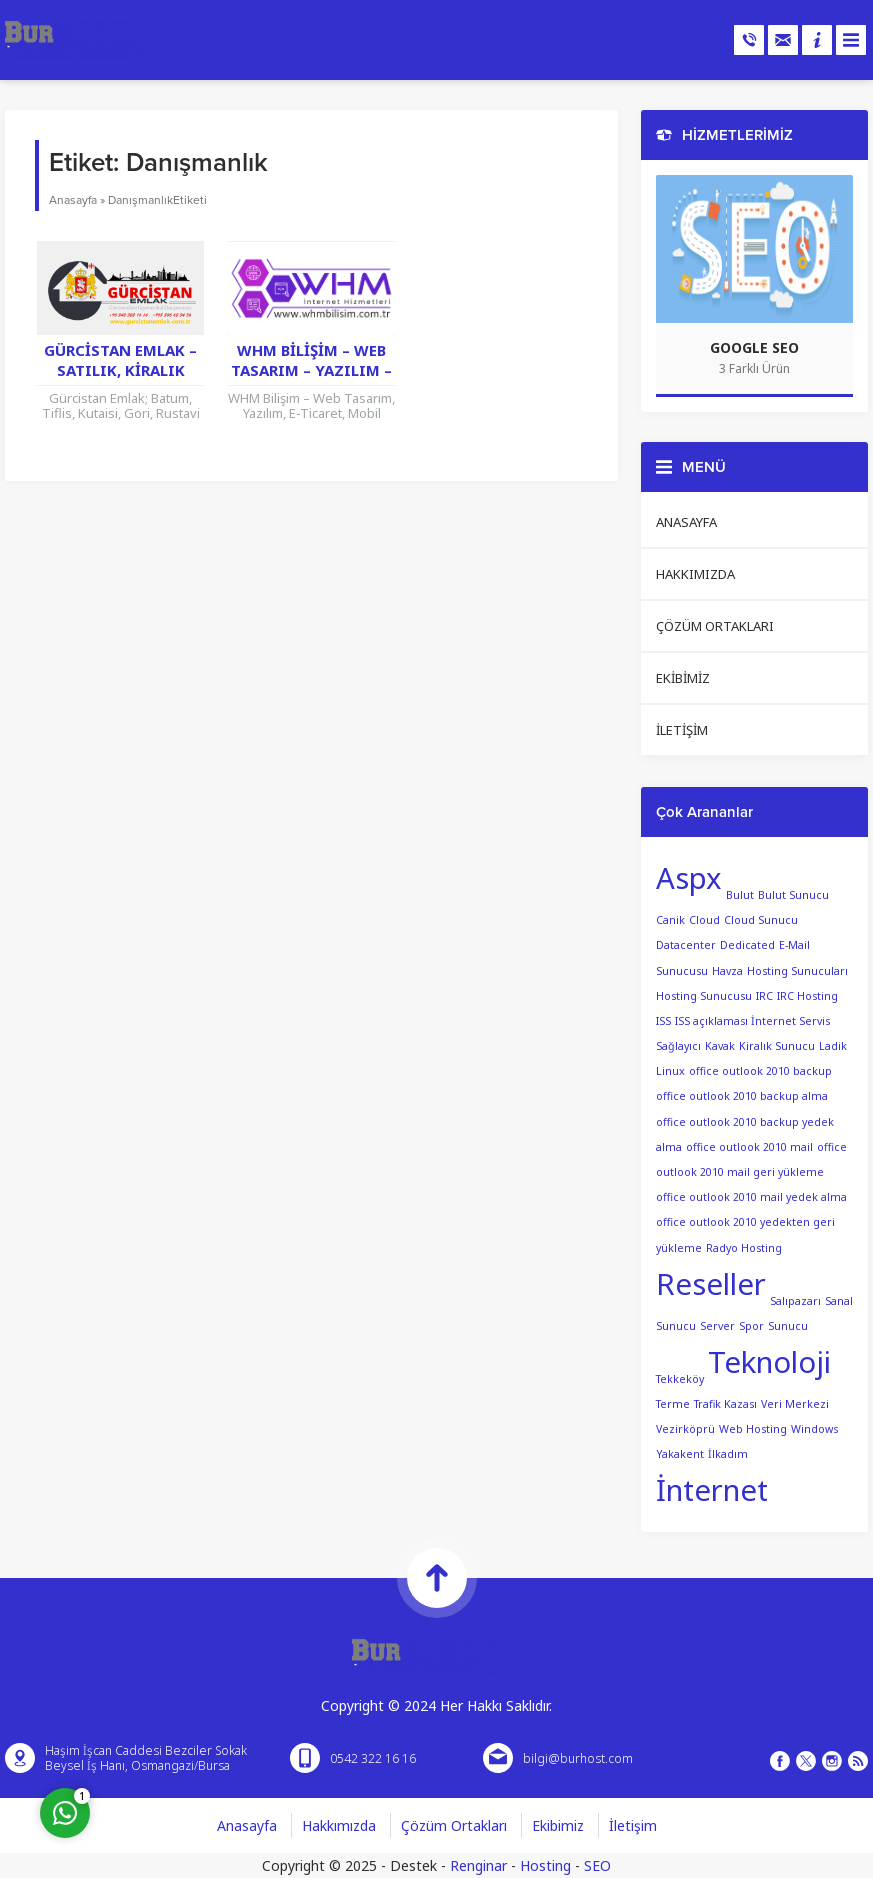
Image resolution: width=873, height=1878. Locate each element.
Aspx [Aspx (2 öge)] (689, 878)
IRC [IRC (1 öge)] (764, 996)
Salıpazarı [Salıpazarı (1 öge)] (795, 1300)
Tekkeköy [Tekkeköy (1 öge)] (680, 1378)
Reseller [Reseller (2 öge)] (711, 1284)
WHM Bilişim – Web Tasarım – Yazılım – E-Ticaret (311, 370)
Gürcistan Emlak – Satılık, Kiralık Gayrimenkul (120, 370)
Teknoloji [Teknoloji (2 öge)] (769, 1362)
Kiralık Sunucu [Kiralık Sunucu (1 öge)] (777, 1046)
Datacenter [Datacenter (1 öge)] (686, 945)
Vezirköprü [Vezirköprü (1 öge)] (685, 1429)
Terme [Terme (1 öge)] (673, 1404)
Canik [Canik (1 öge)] (670, 920)
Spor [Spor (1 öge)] (751, 1326)
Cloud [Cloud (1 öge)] (704, 920)
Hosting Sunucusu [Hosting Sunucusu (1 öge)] (704, 996)
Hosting (545, 1865)
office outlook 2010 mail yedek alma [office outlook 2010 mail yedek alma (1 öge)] (751, 1197)
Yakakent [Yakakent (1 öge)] (680, 1454)
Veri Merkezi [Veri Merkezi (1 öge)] (795, 1404)
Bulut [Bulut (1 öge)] (740, 895)
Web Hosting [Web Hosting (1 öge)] (753, 1429)
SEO (597, 1865)
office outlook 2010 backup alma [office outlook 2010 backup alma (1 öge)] (742, 1096)
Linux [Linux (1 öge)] (670, 1071)
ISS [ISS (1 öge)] (663, 1021)
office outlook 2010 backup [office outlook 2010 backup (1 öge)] (760, 1071)
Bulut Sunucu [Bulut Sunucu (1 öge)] (793, 895)
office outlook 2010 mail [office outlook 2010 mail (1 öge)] (749, 1147)
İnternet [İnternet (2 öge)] (712, 1490)
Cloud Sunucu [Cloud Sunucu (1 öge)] (761, 920)
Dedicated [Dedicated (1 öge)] (747, 945)
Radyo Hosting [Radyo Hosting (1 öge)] (744, 1248)
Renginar (478, 1865)
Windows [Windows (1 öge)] (814, 1429)
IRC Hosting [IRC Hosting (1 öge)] (807, 996)
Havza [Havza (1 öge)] (727, 971)
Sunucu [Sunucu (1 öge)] (788, 1326)
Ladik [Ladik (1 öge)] (833, 1046)
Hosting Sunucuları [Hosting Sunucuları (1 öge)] (797, 971)
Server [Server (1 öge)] (717, 1326)
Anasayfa (73, 200)
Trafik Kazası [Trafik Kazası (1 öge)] (725, 1404)
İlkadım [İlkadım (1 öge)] (728, 1454)
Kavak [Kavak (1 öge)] (720, 1046)
